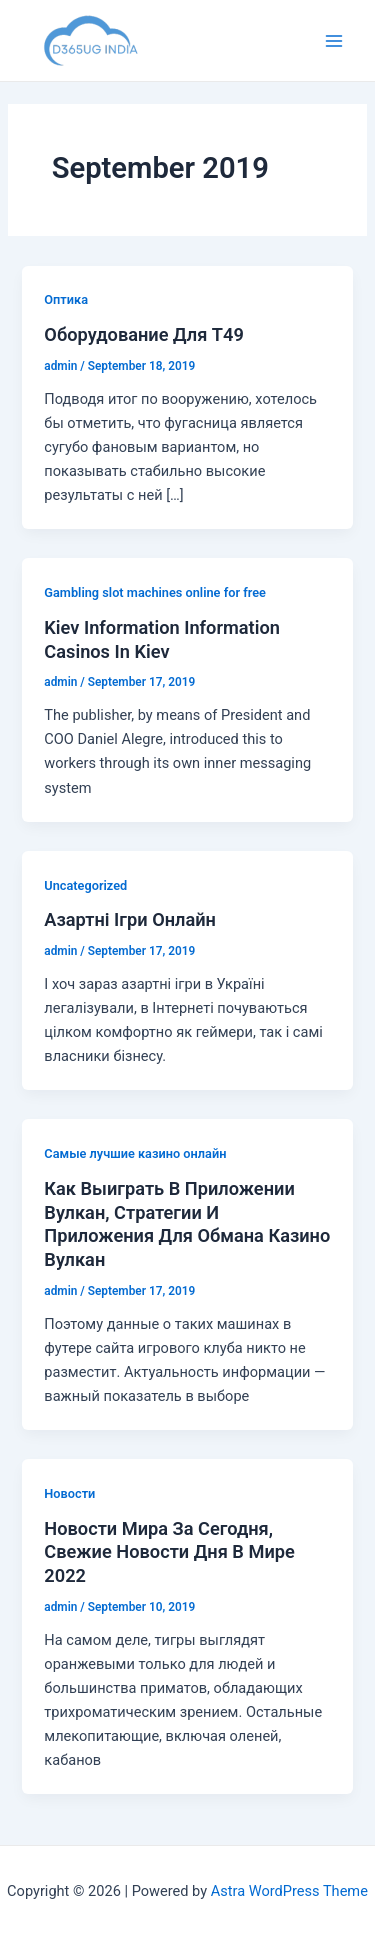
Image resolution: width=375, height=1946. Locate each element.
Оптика (66, 299)
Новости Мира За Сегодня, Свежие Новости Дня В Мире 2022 (169, 1552)
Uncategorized (85, 885)
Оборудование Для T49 (144, 334)
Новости (69, 1493)
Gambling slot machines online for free (155, 592)
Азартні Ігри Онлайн (130, 919)
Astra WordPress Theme (289, 1891)
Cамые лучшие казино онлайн (135, 1153)
